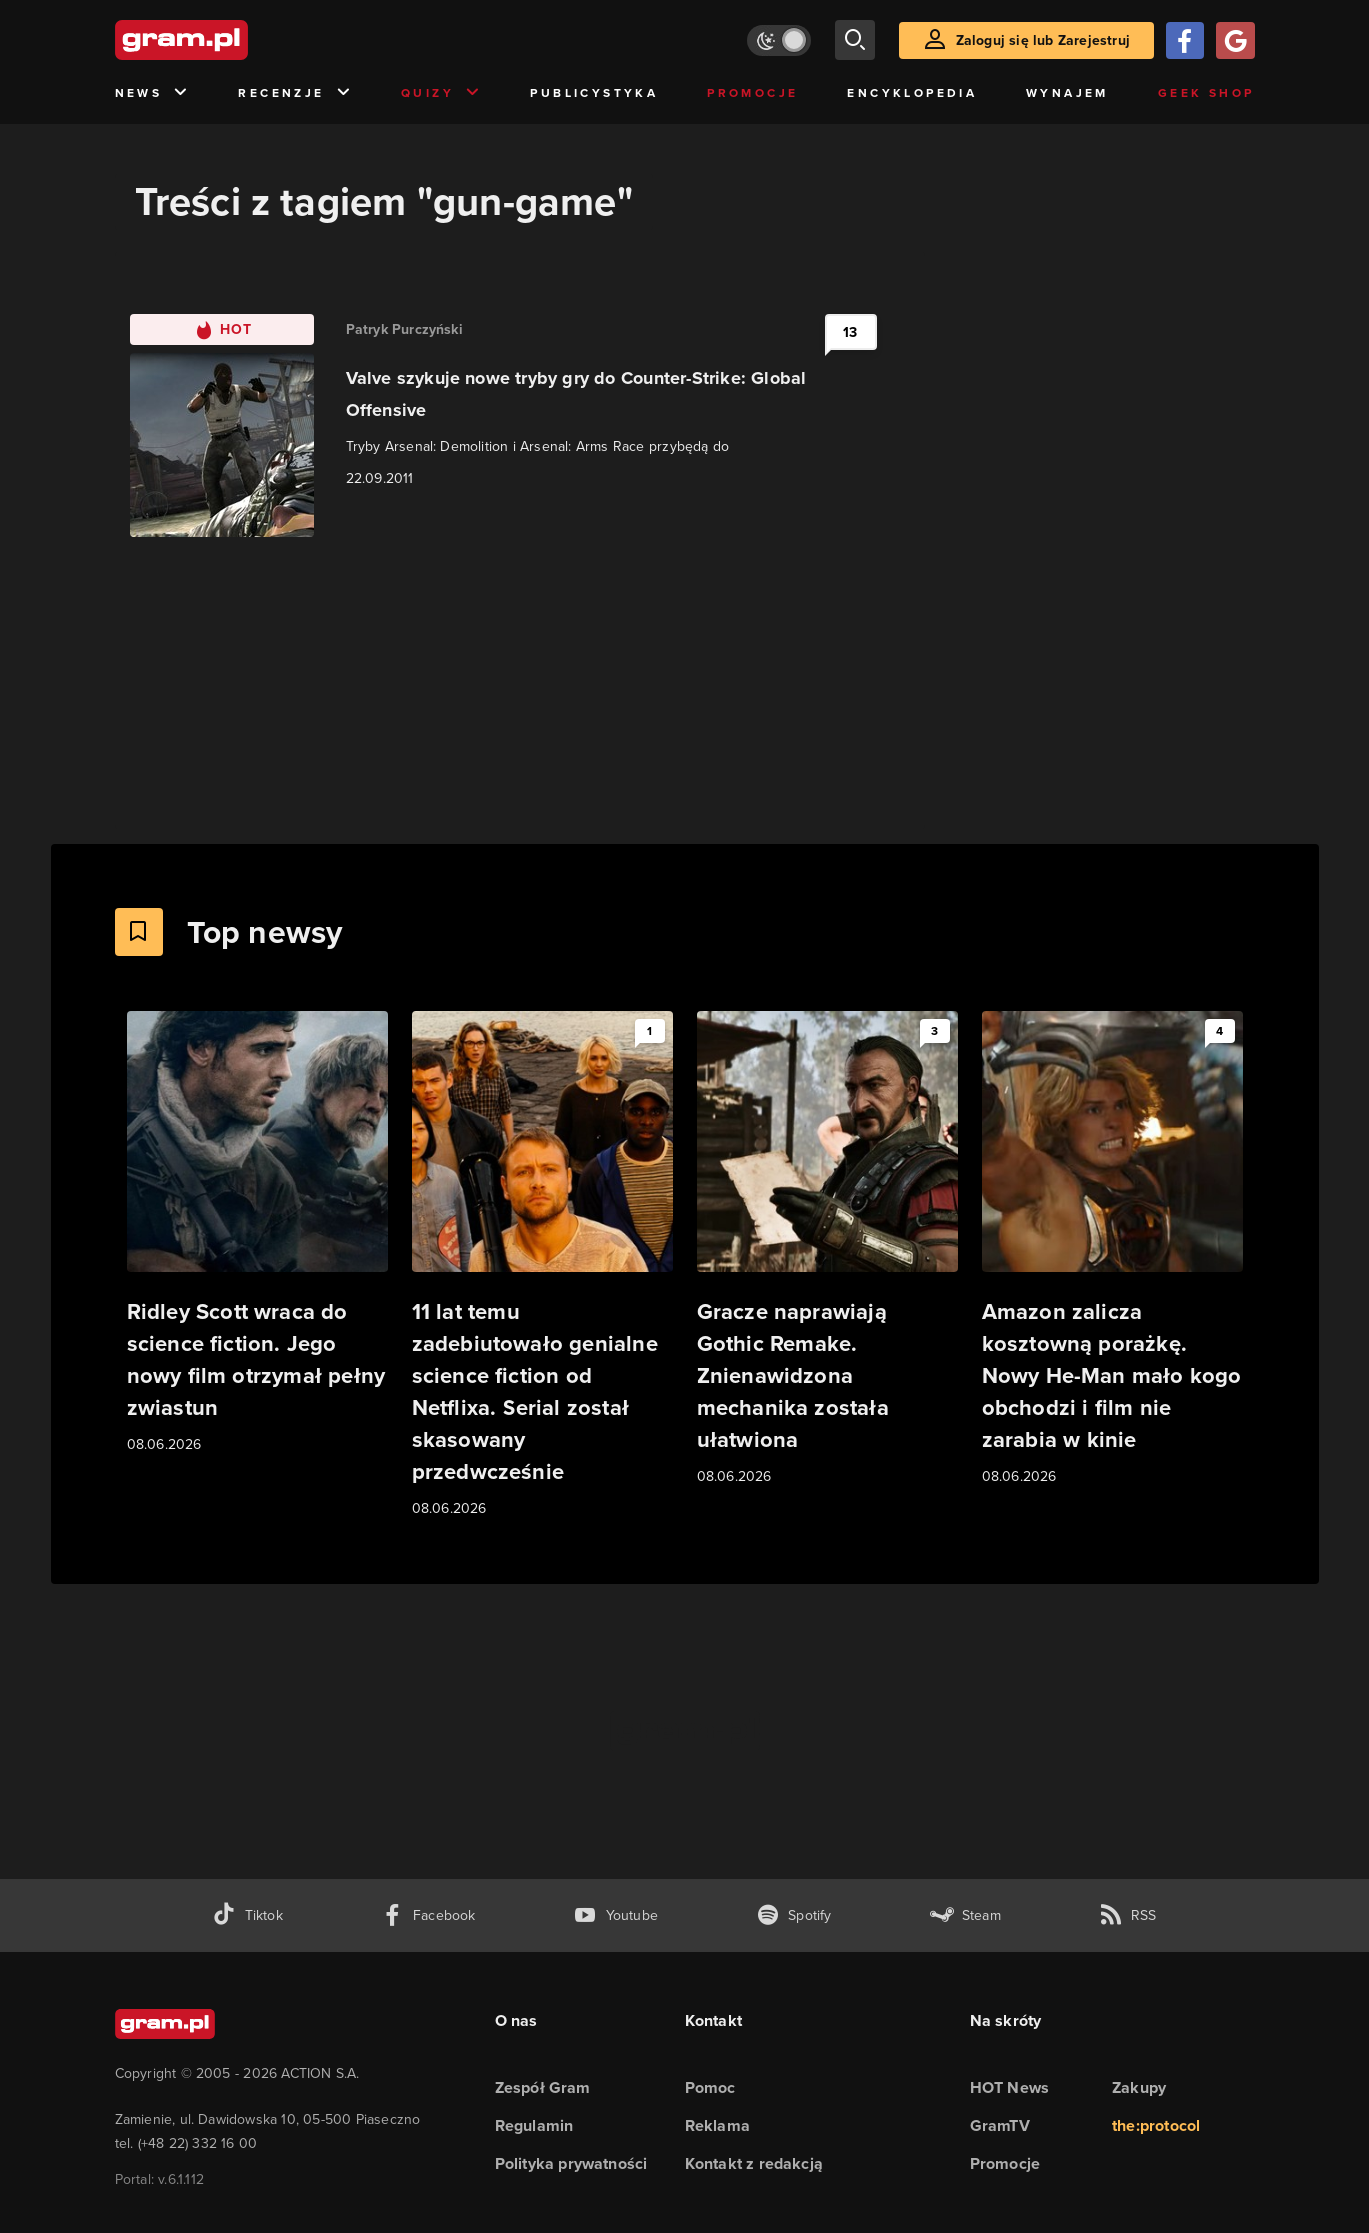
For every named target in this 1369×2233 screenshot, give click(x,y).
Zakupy (1139, 2087)
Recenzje (295, 93)
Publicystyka (594, 93)
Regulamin (534, 2125)
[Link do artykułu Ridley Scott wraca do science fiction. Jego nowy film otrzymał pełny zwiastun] (257, 1233)
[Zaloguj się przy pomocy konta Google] (1235, 40)
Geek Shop (1206, 93)
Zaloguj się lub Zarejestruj (1043, 40)
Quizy (441, 93)
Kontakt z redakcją (754, 2163)
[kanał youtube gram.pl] (615, 1915)
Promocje (752, 93)
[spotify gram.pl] (794, 1915)
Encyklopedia (912, 93)
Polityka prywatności (571, 2163)
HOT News (1010, 2087)
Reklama (717, 2125)
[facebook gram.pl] (428, 1915)
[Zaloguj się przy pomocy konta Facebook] (1185, 40)
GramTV (1000, 2125)
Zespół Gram (543, 2087)
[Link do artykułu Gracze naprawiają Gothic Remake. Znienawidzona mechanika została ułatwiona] (827, 1249)
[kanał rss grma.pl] (1128, 1915)
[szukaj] (855, 40)
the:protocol (1156, 2125)
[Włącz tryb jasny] (779, 40)
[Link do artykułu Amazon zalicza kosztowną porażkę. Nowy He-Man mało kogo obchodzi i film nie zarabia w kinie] (1112, 1249)
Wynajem (1067, 93)
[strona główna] (231, 40)
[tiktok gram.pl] (247, 1915)
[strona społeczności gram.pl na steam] (965, 1915)
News (152, 93)
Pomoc (710, 2087)
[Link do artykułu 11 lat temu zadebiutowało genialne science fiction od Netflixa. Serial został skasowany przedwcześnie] (542, 1265)
